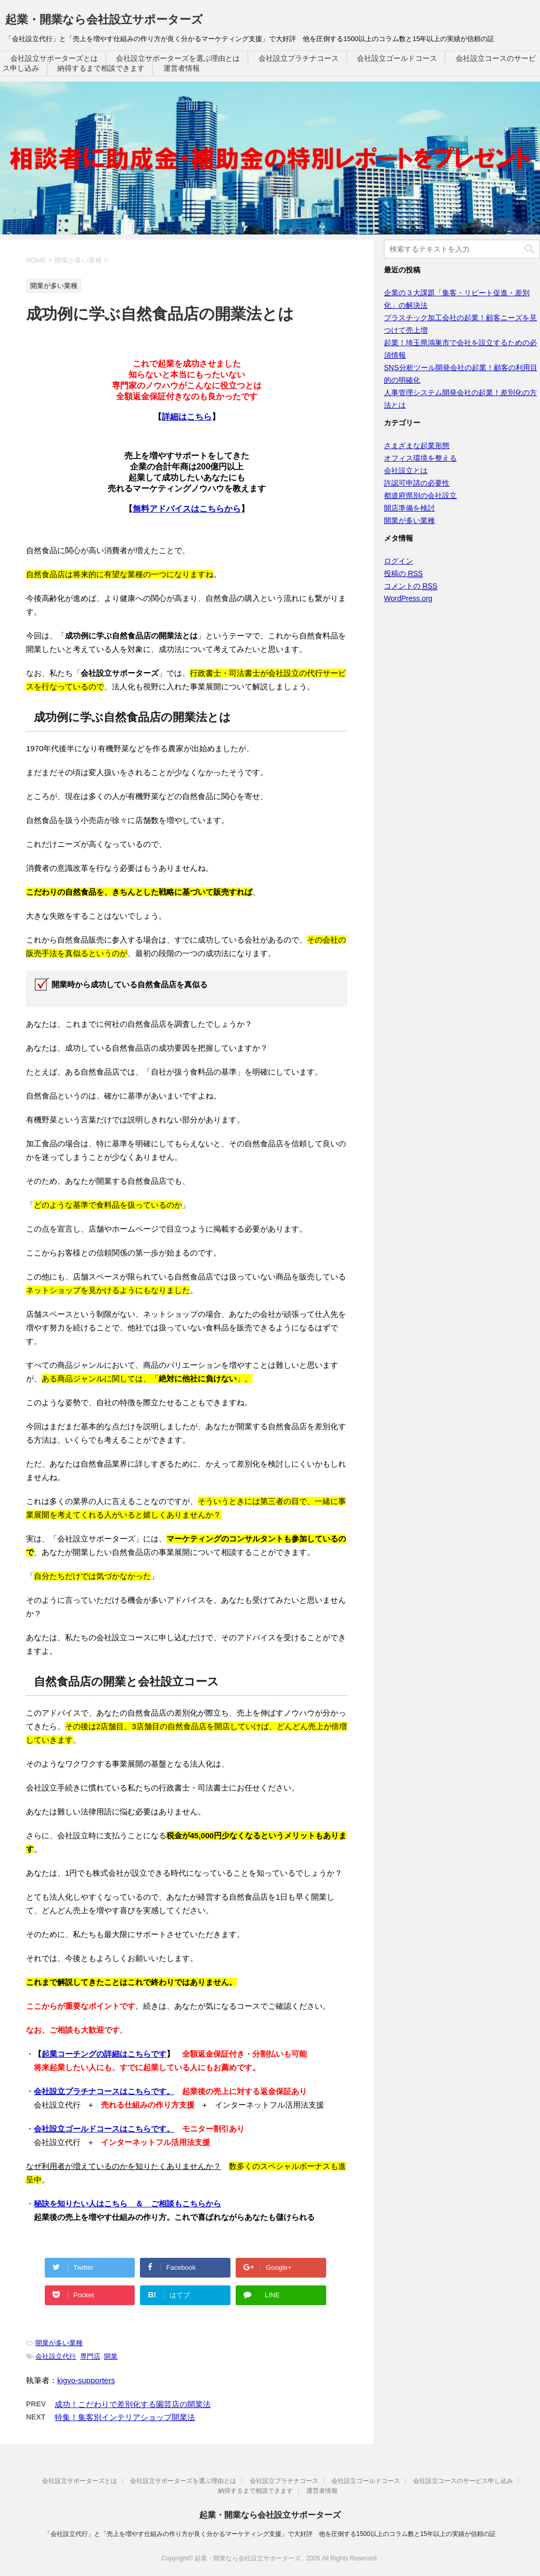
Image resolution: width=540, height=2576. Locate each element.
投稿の (403, 573)
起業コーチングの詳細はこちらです (104, 2053)
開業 (111, 2356)
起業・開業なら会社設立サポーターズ (104, 19)
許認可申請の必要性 (416, 483)
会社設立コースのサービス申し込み (463, 2481)
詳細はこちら (187, 416)
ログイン (398, 561)
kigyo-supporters (86, 2380)
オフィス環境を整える (420, 458)
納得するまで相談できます (101, 68)
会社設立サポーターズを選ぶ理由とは (178, 58)
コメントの (411, 586)
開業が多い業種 (59, 2343)
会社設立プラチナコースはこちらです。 (104, 2091)
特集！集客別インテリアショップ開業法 (125, 2417)
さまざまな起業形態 (416, 445)
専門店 (90, 2356)
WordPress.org (408, 598)
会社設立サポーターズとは (54, 58)
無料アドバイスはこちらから (187, 508)
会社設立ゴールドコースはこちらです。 (104, 2128)
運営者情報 (181, 68)
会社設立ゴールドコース (397, 58)
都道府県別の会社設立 (420, 495)
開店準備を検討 (409, 508)
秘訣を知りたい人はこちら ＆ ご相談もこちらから (127, 2203)
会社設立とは (406, 470)
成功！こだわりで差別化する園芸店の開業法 (133, 2404)
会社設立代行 (55, 2356)
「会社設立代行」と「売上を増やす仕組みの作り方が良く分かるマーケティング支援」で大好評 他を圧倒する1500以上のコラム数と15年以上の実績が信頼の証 (270, 2534)
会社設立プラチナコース (299, 58)
